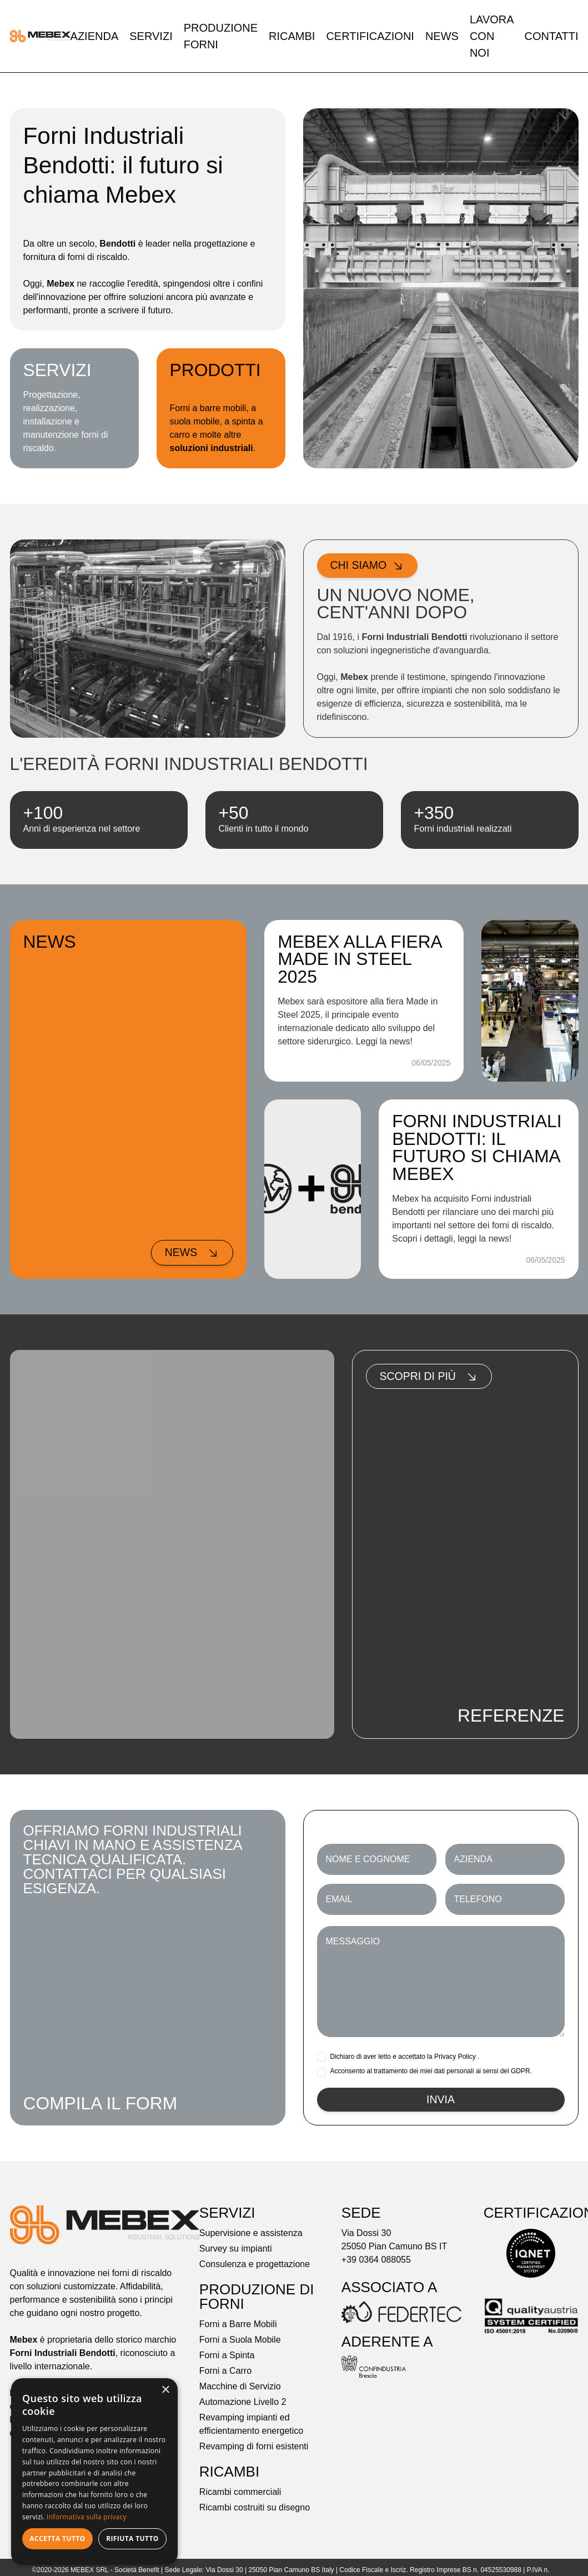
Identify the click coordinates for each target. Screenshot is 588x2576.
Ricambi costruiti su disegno (254, 2508)
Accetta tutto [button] (57, 2538)
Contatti (551, 36)
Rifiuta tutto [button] (132, 2538)
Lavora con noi (492, 36)
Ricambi (292, 36)
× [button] (165, 2390)
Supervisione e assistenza (251, 2234)
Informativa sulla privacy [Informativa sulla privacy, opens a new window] (87, 2517)
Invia (440, 2100)
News (442, 36)
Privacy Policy (455, 2057)
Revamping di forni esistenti (254, 2447)
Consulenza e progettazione (254, 2265)
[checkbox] (321, 2057)
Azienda (95, 36)
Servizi (150, 36)
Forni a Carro (225, 2372)
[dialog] (94, 2471)
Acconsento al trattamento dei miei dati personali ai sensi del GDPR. (431, 2071)
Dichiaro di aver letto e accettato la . (405, 2057)
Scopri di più (430, 1377)
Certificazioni (370, 36)
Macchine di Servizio (240, 2387)
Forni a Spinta (227, 2356)
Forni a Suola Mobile (240, 2340)
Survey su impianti (235, 2249)
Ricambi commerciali (240, 2493)
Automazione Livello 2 (243, 2403)
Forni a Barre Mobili (238, 2325)
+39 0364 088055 (376, 2260)
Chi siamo (368, 565)
